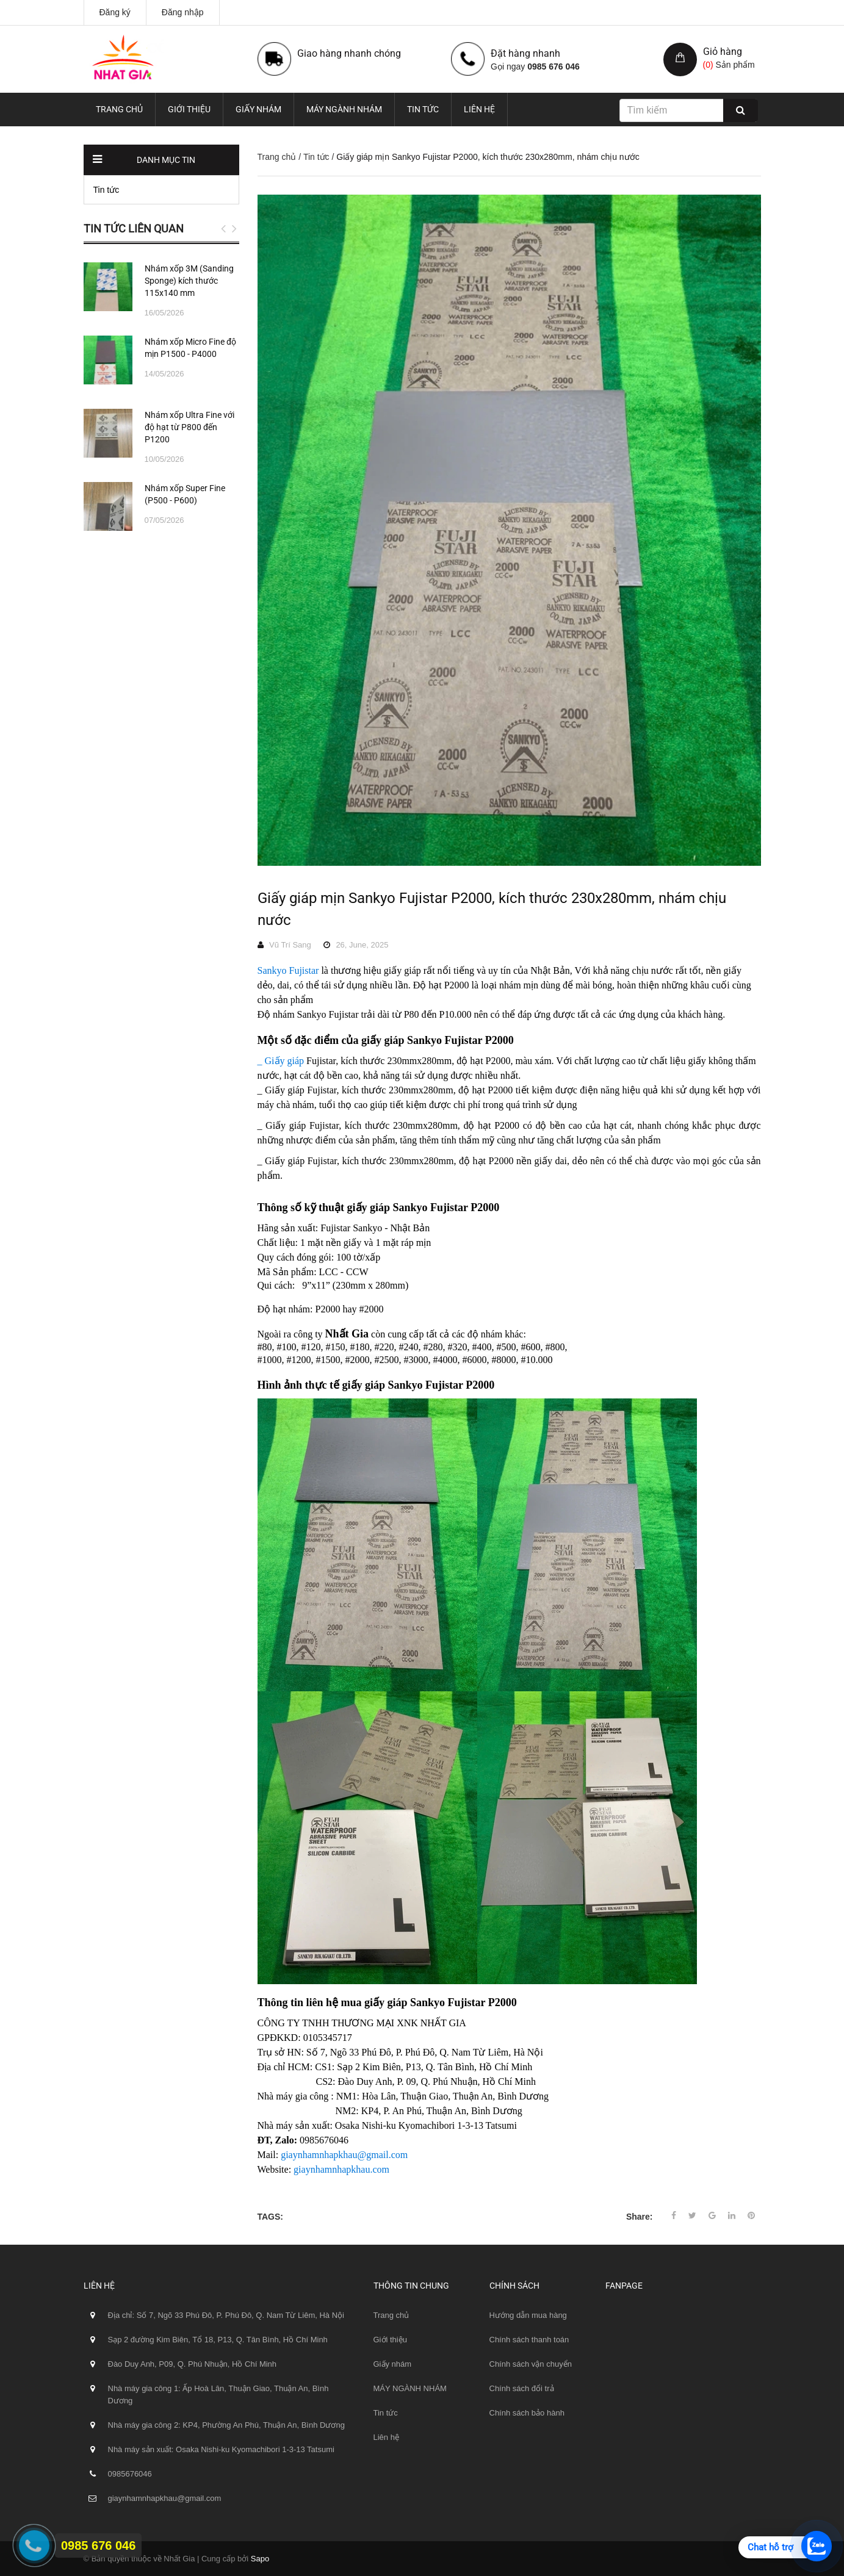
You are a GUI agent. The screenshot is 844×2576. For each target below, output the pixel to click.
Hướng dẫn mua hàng (528, 2315)
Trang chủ (119, 109)
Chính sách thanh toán (529, 2339)
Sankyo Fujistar (288, 970)
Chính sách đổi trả (521, 2388)
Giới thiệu (189, 109)
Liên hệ (479, 109)
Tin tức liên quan (134, 228)
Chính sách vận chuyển (530, 2364)
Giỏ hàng (722, 51)
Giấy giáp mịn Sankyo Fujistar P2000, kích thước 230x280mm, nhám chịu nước (492, 909)
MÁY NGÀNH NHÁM (344, 109)
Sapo (260, 2558)
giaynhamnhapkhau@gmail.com (344, 2155)
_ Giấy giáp (282, 1061)
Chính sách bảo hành (526, 2412)
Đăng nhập (183, 12)
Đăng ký (115, 12)
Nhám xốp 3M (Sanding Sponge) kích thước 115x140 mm (189, 281)
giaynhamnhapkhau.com (341, 2169)
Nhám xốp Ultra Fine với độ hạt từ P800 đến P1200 (189, 427)
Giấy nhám (258, 109)
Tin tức (423, 109)
